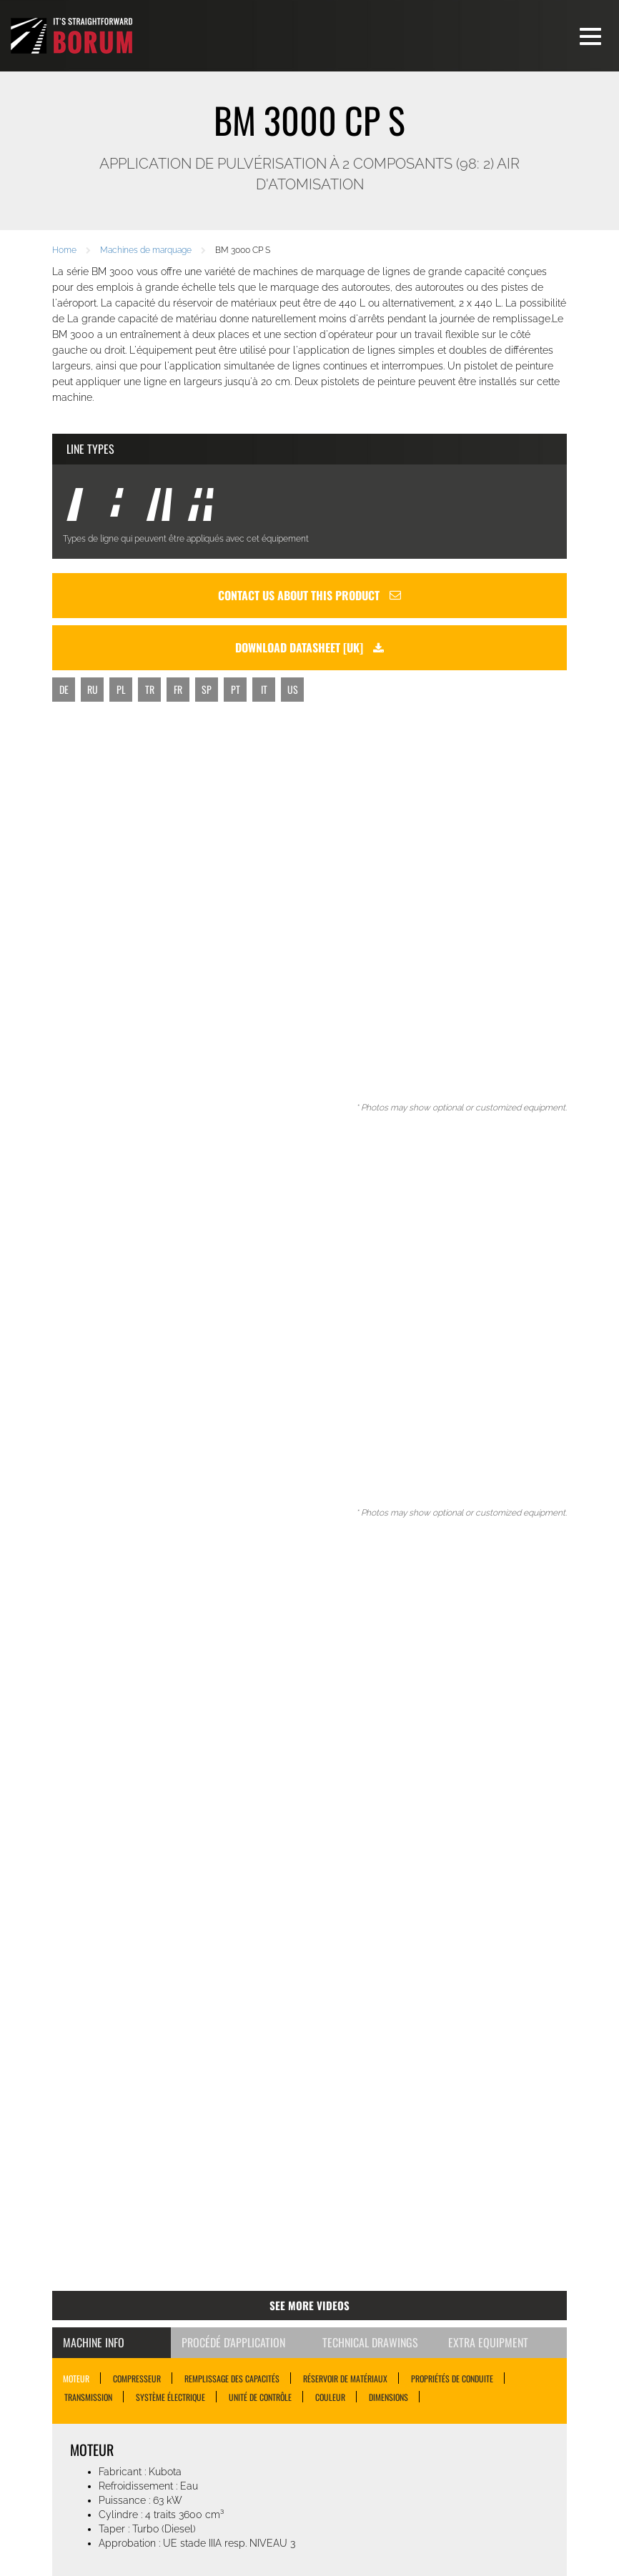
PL (121, 689)
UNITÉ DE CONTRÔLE (260, 2396)
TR (149, 689)
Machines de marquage (146, 250)
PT (235, 689)
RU (92, 689)
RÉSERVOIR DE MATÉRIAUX (345, 2378)
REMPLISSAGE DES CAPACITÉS (231, 2378)
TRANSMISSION (88, 2396)
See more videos (309, 2305)
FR (178, 689)
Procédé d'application (233, 2342)
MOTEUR (76, 2378)
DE (64, 689)
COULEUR (330, 2396)
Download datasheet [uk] (309, 647)
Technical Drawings (370, 2342)
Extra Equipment (488, 2342)
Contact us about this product (309, 595)
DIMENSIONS (388, 2396)
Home (64, 250)
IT (264, 689)
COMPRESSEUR (137, 2378)
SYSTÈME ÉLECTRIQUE (170, 2396)
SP (207, 689)
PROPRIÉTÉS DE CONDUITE (452, 2378)
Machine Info (93, 2342)
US (292, 689)
